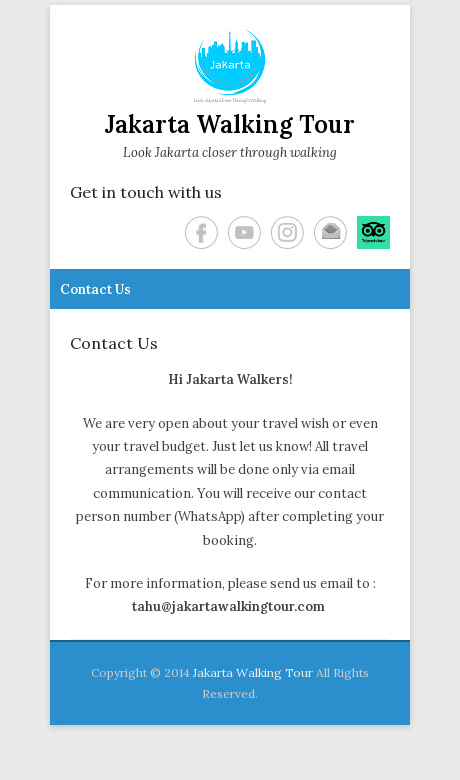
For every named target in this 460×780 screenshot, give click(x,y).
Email (330, 232)
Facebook (201, 232)
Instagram (287, 232)
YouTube (244, 232)
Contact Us (95, 289)
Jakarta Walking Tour (230, 124)
